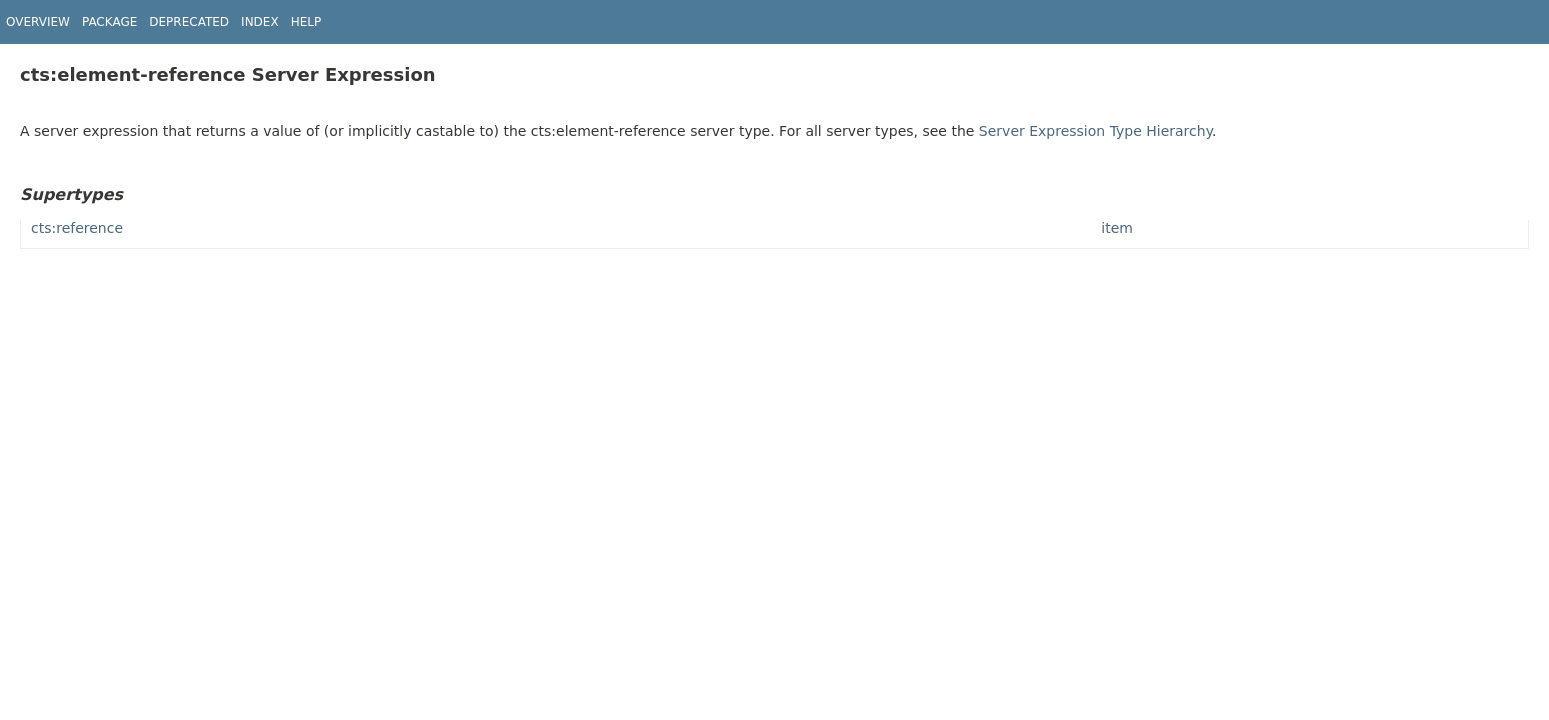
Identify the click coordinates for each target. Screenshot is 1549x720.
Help (306, 22)
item (1117, 228)
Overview (38, 22)
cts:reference (77, 228)
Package (109, 22)
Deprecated (189, 22)
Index (260, 22)
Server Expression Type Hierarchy (1095, 131)
